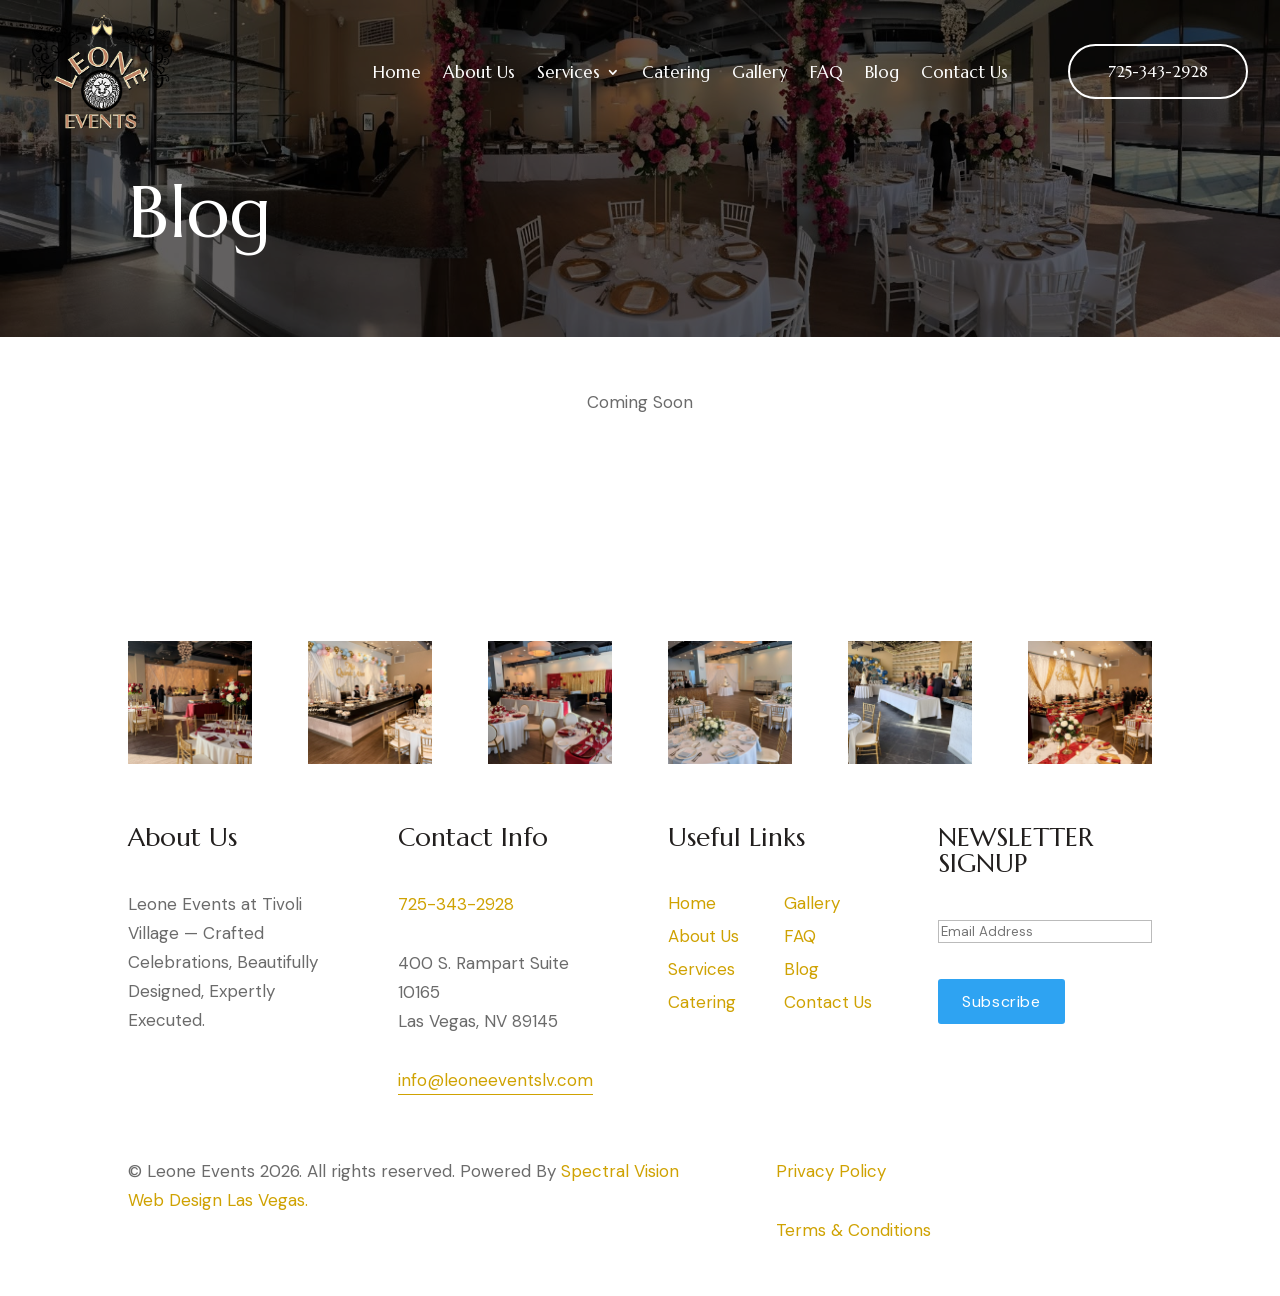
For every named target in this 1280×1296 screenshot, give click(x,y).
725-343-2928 (1158, 71)
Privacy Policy (831, 1171)
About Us (479, 72)
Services (568, 72)
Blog (882, 72)
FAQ (826, 72)
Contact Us (964, 72)
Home (397, 72)
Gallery (760, 72)
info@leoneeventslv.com (495, 1080)
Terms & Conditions (853, 1230)
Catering (676, 72)
